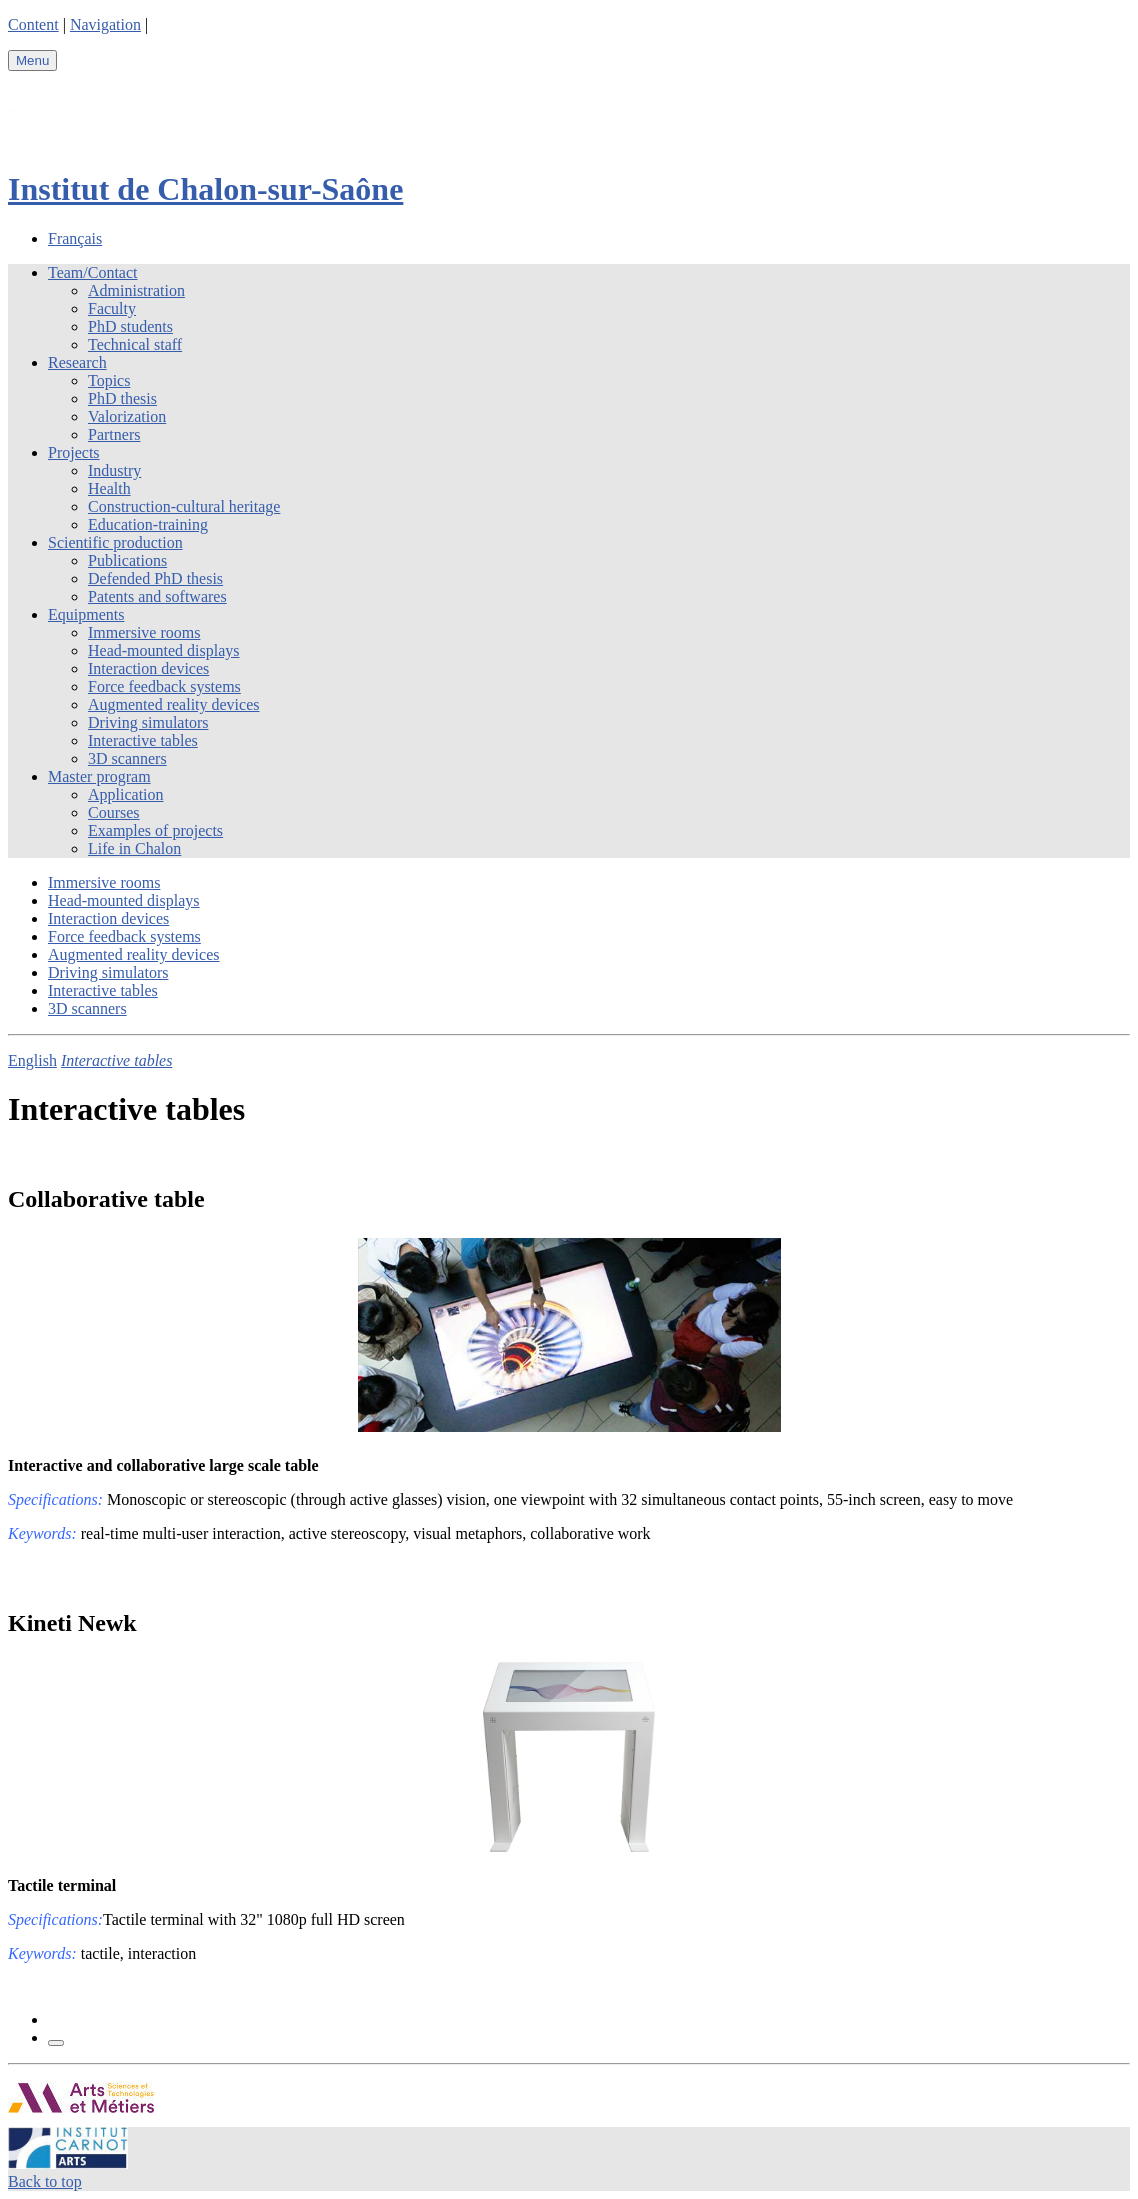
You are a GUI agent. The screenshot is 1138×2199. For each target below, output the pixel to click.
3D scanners (127, 758)
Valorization (127, 416)
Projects (74, 452)
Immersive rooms (144, 632)
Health (109, 488)
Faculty (112, 308)
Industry (114, 470)
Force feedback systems (164, 686)
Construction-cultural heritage (184, 506)
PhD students (130, 326)
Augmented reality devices (174, 704)
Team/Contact (93, 272)
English (32, 1060)
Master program (99, 776)
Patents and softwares (157, 596)
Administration (136, 290)
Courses (114, 812)
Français (75, 238)
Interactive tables (143, 740)
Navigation (105, 24)
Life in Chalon (134, 848)
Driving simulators (148, 722)
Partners (114, 434)
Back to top (45, 2181)
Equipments (86, 614)
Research (77, 362)
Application (126, 794)
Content (33, 24)
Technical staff (135, 344)
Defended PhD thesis (155, 578)
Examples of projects (155, 830)
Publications (127, 560)
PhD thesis (122, 398)
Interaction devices (148, 668)
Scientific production (115, 542)
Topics (109, 380)
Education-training (148, 524)
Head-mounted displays (164, 650)
